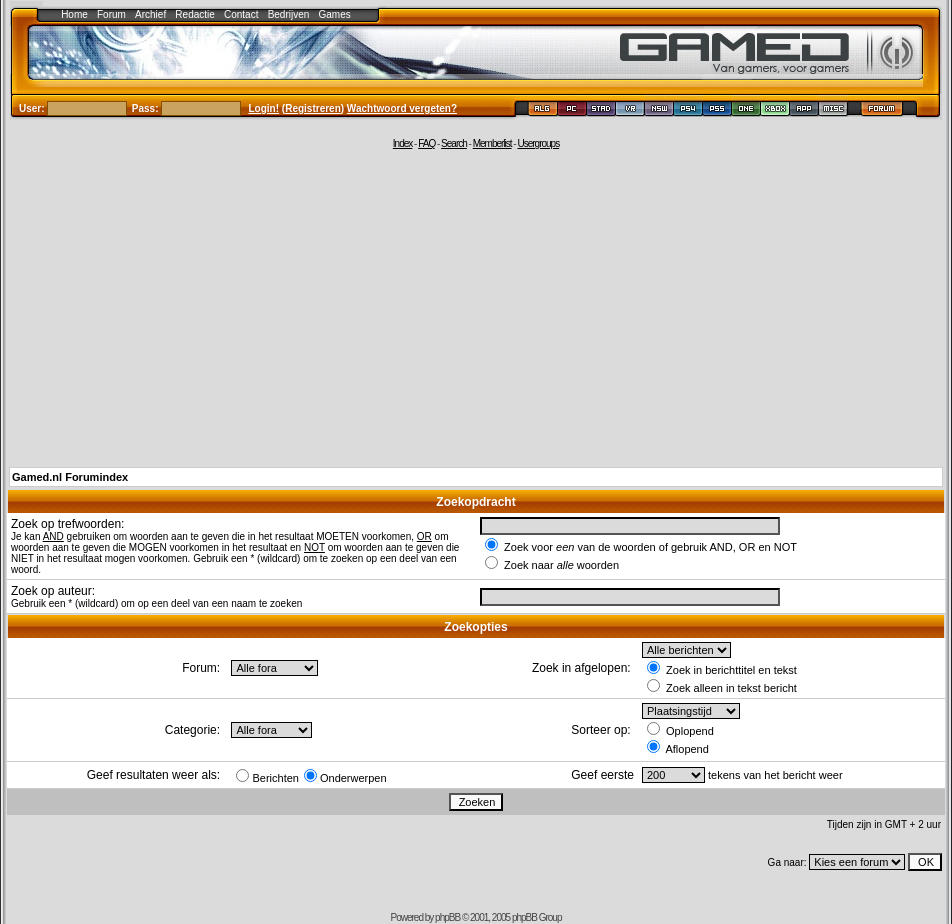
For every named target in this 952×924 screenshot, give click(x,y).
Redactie (194, 14)
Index (402, 143)
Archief (150, 14)
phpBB (447, 917)
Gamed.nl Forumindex (70, 477)
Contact (241, 14)
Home (74, 14)
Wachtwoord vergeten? (402, 108)
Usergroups (538, 143)
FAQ (426, 143)
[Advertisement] (476, 307)
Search (454, 143)
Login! (264, 108)
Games (335, 14)
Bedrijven (289, 14)
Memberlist (492, 143)
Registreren (313, 108)
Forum (111, 14)
